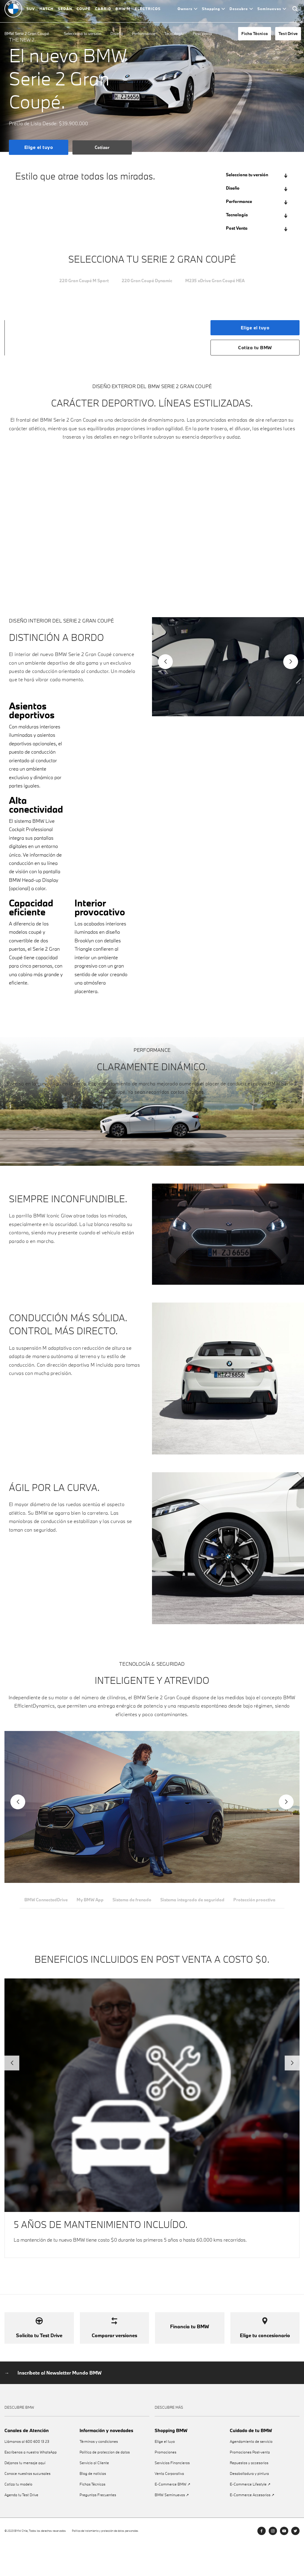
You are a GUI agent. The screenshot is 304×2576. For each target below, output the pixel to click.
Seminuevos (271, 11)
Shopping (213, 11)
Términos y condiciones (99, 2473)
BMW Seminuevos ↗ (172, 2526)
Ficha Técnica (254, 33)
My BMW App (91, 1905)
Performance (143, 33)
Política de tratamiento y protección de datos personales (105, 2563)
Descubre (241, 11)
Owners (187, 11)
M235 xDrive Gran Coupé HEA (222, 281)
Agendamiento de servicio (251, 2473)
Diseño (116, 33)
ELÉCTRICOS (148, 11)
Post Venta (202, 33)
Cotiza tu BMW (255, 348)
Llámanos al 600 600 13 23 (26, 2473)
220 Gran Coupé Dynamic (146, 281)
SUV (30, 11)
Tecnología (174, 33)
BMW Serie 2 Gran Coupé (26, 33)
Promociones (165, 2484)
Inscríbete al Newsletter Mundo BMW (60, 2405)
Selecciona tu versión (83, 33)
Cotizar (102, 147)
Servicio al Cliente (94, 2494)
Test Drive (288, 33)
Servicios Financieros (172, 2494)
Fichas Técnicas (92, 2516)
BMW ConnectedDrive (46, 1905)
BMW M (122, 11)
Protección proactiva (258, 1905)
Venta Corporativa (169, 2505)
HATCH (46, 11)
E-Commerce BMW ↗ (172, 2516)
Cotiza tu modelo (18, 2516)
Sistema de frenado (134, 1905)
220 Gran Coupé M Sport (76, 281)
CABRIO (103, 11)
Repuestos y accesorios (249, 2494)
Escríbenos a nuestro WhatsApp (30, 2484)
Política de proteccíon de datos (105, 2484)
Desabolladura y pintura (249, 2505)
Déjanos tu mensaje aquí (24, 2494)
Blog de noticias (93, 2505)
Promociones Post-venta (250, 2484)
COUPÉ (84, 11)
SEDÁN (65, 11)
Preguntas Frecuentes (98, 2526)
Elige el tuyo (38, 147)
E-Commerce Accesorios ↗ (252, 2526)
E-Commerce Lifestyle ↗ (250, 2516)
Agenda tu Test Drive (21, 2526)
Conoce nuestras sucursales (27, 2505)
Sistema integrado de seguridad (196, 1905)
